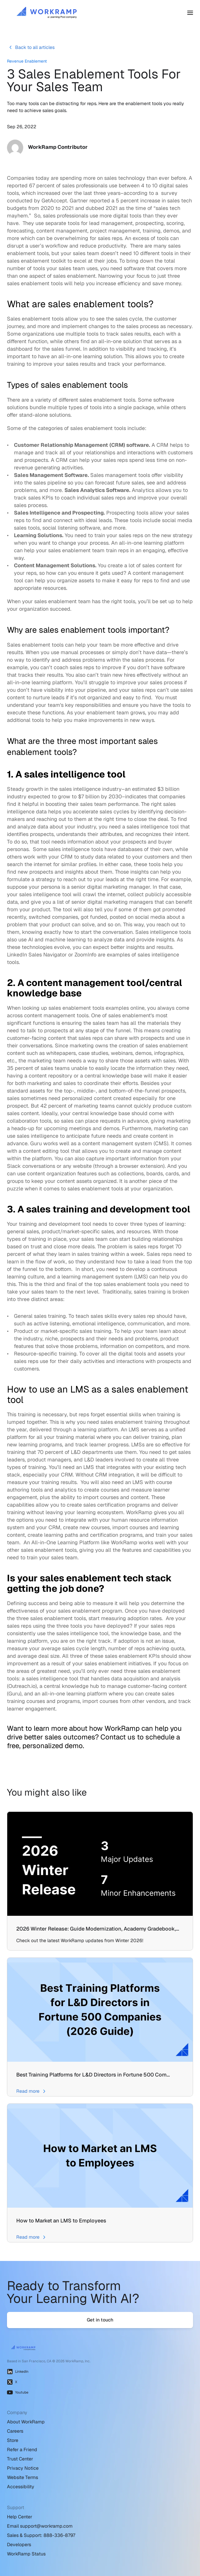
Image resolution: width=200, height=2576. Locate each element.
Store (12, 2440)
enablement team (108, 712)
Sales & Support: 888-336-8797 (41, 2535)
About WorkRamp (26, 2422)
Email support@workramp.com (40, 2526)
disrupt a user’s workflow (37, 245)
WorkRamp (139, 1512)
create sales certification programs (108, 1504)
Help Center (19, 2517)
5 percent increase (137, 200)
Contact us (117, 1736)
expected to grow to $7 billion (64, 796)
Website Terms (22, 2477)
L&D (89, 1459)
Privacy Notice (23, 2468)
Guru (36, 1143)
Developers (19, 2545)
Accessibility (20, 2487)
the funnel (118, 1030)
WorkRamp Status (26, 2554)
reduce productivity (103, 245)
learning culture (25, 1276)
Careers (15, 2431)
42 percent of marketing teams (77, 1105)
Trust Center (20, 2459)
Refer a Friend (22, 2450)
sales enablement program (90, 1610)
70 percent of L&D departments (74, 1452)
